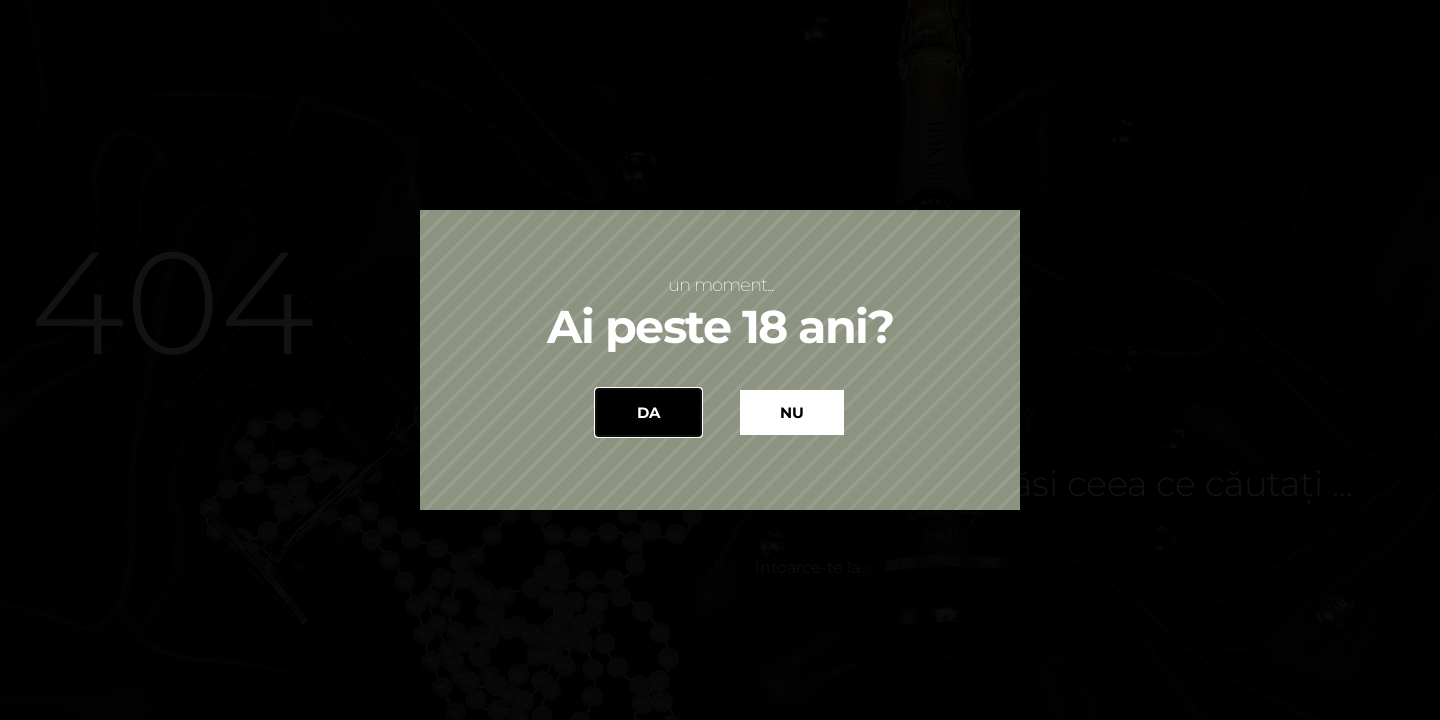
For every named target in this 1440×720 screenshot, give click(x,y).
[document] (720, 360)
